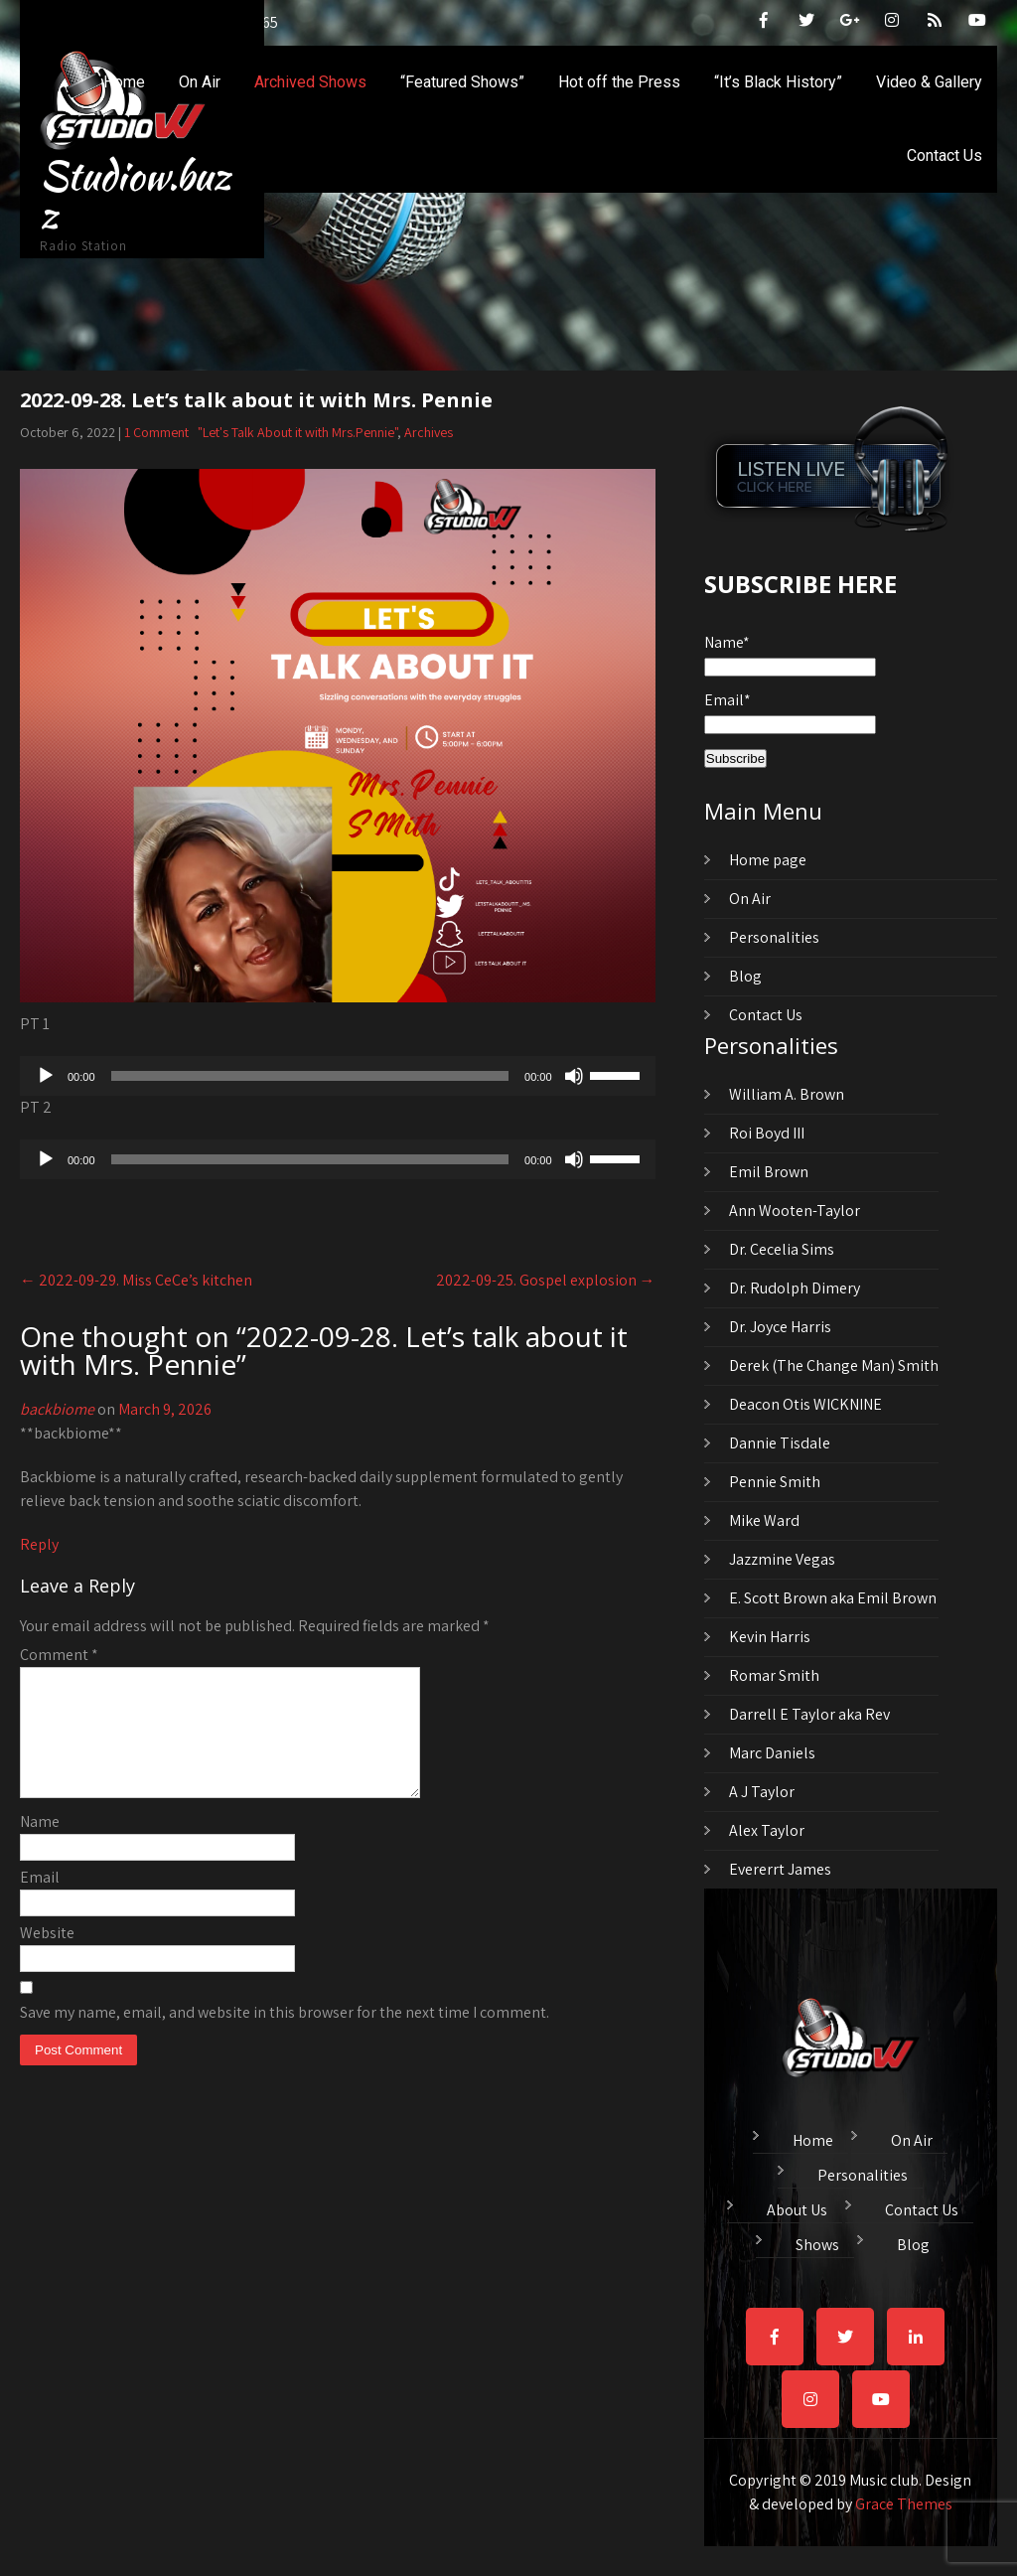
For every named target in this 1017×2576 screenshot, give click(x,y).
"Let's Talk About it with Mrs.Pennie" (297, 432)
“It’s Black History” (778, 82)
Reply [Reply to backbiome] (39, 1544)
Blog (745, 976)
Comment (59, 1654)
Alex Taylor (766, 1830)
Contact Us (944, 155)
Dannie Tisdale (779, 1443)
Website (47, 1956)
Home (124, 82)
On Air (199, 82)
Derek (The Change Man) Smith (834, 1365)
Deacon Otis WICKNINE (805, 1404)
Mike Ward (764, 1520)
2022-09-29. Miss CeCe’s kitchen (136, 1280)
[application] (337, 1076)
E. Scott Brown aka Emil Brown (833, 1598)
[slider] (310, 1076)
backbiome (57, 1409)
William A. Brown (786, 1094)
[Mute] (574, 1076)
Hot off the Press (619, 82)
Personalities (774, 937)
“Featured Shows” (462, 82)
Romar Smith (774, 1675)
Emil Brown (768, 1171)
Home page (767, 859)
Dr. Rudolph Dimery (794, 1288)
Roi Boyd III (766, 1133)
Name (40, 1845)
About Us (797, 2207)
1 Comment (156, 432)
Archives (428, 432)
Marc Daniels (772, 1753)
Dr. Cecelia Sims (781, 1249)
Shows (817, 2242)
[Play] (46, 1076)
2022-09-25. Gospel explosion (545, 1280)
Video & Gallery (929, 82)
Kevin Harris (769, 1636)
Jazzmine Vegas (782, 1559)
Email (40, 1901)
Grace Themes (903, 2504)
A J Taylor (762, 1791)
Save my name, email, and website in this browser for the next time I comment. (284, 2036)
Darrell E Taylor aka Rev (809, 1714)
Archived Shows (310, 82)
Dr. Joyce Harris (780, 1326)
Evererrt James (780, 1869)
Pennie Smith (774, 1481)
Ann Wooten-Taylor (794, 1210)
